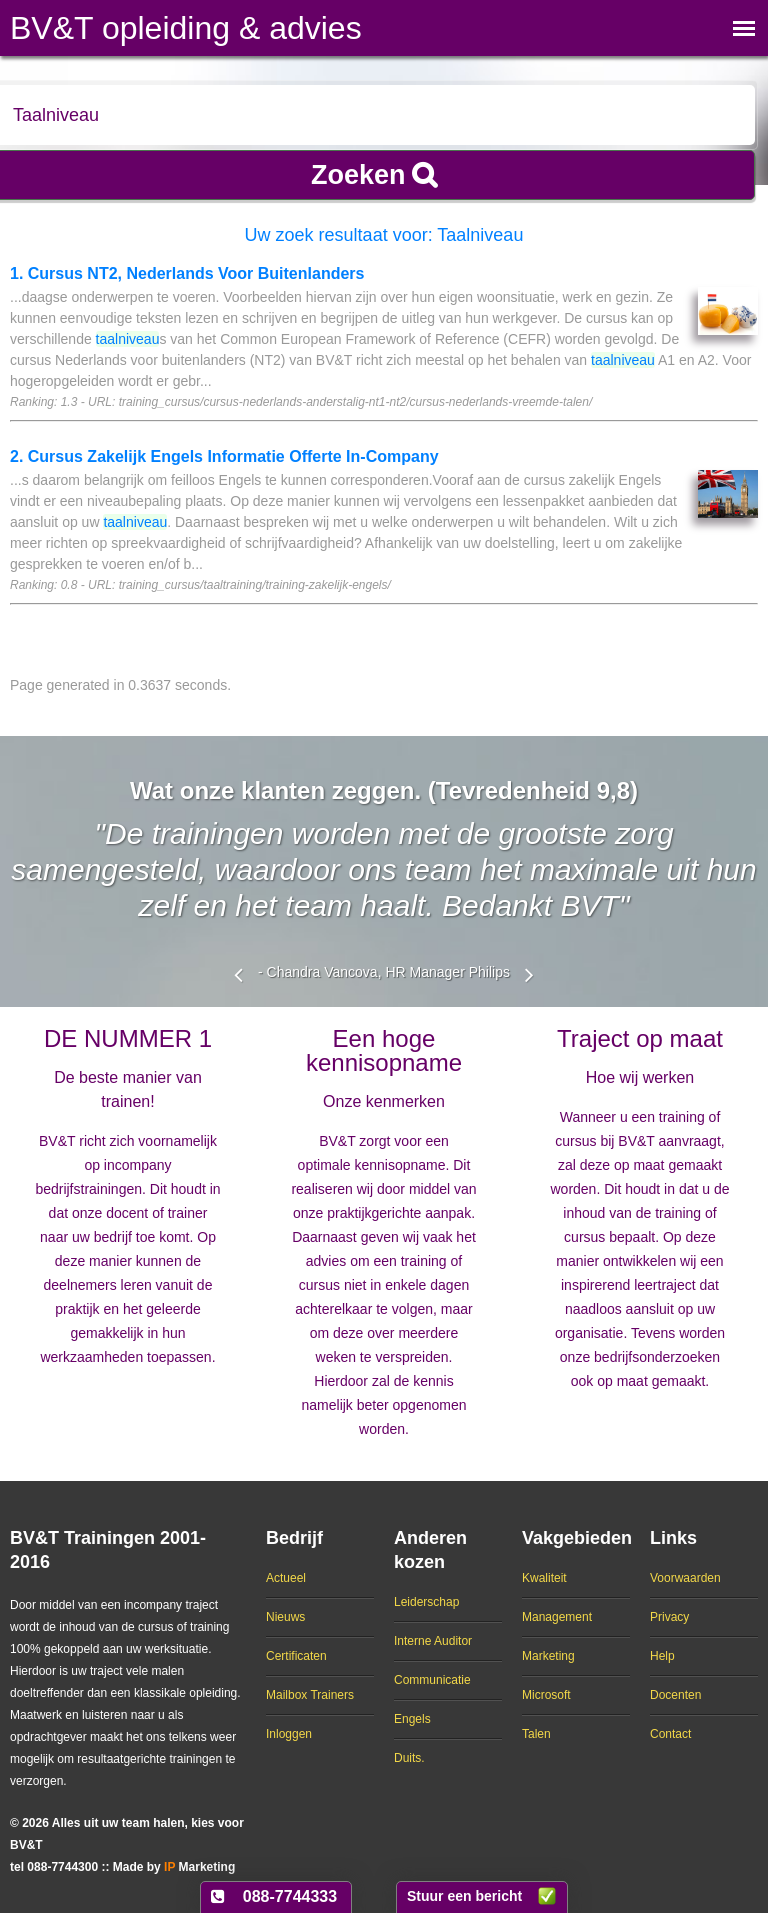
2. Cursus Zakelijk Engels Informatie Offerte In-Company (224, 456)
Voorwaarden (685, 1578)
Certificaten (296, 1656)
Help (662, 1656)
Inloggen (289, 1734)
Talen (536, 1734)
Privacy (669, 1617)
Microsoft (546, 1695)
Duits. (409, 1758)
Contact (670, 1734)
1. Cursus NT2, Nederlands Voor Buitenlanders (187, 273)
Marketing (548, 1656)
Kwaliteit (544, 1578)
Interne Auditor (433, 1641)
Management (557, 1617)
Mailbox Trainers (310, 1695)
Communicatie (432, 1680)
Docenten (675, 1695)
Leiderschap (426, 1602)
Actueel (286, 1578)
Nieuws (285, 1617)
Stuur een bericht (464, 1896)
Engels (412, 1719)
